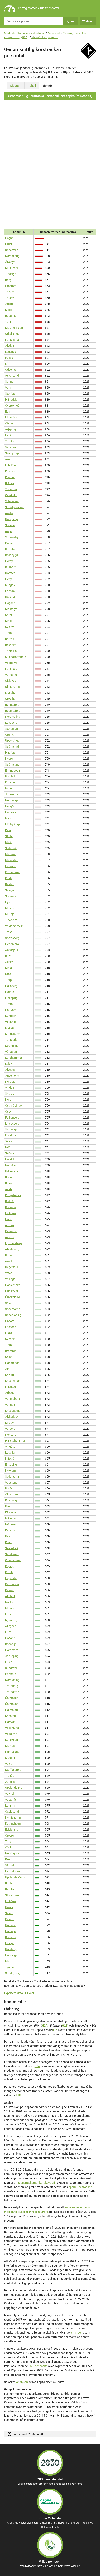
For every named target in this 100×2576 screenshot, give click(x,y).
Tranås (9, 1775)
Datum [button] (89, 232)
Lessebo (10, 1327)
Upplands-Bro (13, 1787)
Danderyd (11, 1135)
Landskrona (12, 1871)
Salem (9, 1913)
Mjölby (9, 1422)
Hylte (8, 788)
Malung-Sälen (14, 327)
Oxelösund (12, 1811)
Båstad (9, 884)
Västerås (11, 1799)
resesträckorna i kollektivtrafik (37, 2182)
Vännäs (10, 1404)
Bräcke (9, 483)
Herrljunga (12, 800)
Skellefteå (11, 1548)
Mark (8, 621)
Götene (9, 423)
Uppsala (10, 1925)
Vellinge (10, 1279)
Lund (8, 1632)
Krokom (10, 471)
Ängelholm (12, 1075)
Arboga (9, 1392)
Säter (8, 615)
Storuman (11, 728)
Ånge (8, 531)
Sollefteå (11, 848)
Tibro (8, 1345)
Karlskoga (11, 1739)
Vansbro (10, 447)
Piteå (8, 1183)
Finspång (11, 1500)
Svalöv (9, 627)
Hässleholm (12, 1285)
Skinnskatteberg (15, 656)
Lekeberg (11, 722)
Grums (9, 734)
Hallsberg (11, 986)
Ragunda (11, 315)
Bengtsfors (12, 704)
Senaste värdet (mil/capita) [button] (58, 232)
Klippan (10, 477)
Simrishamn (13, 1033)
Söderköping (13, 1315)
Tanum (9, 291)
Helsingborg (13, 1853)
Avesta (9, 1237)
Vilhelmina (12, 501)
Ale (7, 1368)
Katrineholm (13, 1823)
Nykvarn (10, 1470)
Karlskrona (12, 1584)
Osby (8, 1111)
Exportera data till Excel (19, 1993)
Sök (72, 21)
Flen (8, 1506)
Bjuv (8, 956)
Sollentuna (12, 1476)
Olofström (11, 1494)
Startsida (9, 33)
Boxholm (10, 645)
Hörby (9, 561)
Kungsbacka (13, 1195)
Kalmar (9, 1590)
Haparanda (12, 1362)
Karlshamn (12, 1530)
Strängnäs (11, 1045)
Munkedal (11, 268)
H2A (45, 2025)
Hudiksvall (11, 1291)
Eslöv (8, 1063)
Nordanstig (12, 256)
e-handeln (76, 2332)
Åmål (8, 1261)
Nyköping (11, 1620)
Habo (8, 1219)
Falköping (11, 1213)
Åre (7, 459)
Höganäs (11, 1524)
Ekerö (8, 1859)
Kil (6, 363)
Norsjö (9, 806)
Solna (8, 1357)
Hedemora (12, 944)
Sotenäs (10, 896)
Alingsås (10, 1626)
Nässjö (9, 1458)
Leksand (10, 866)
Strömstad (12, 746)
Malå (8, 842)
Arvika (9, 962)
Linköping (11, 1901)
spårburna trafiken (80, 2187)
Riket (8, 1542)
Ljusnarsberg (13, 1243)
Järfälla (10, 1781)
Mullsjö (9, 914)
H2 (65, 2014)
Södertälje (11, 250)
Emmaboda (12, 770)
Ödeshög (11, 369)
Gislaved (10, 680)
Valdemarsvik (14, 926)
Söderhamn (12, 1309)
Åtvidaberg (12, 1249)
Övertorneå (12, 405)
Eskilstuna (11, 1829)
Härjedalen (12, 399)
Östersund (11, 1704)
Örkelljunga (12, 333)
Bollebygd (11, 555)
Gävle (8, 1847)
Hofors (9, 992)
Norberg (10, 1081)
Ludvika (10, 1452)
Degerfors (11, 1267)
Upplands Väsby (15, 1877)
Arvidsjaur (11, 950)
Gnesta (9, 1321)
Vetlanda (11, 1021)
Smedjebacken (14, 507)
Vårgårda (11, 1051)
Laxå (8, 435)
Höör (8, 1147)
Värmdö (10, 1865)
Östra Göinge (13, 1105)
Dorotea (10, 573)
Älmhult (10, 1596)
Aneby (9, 513)
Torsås (9, 441)
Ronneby (10, 1207)
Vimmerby (11, 537)
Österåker (11, 1698)
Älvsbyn (10, 262)
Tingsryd (10, 274)
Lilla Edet (11, 465)
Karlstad (10, 1715)
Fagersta (11, 1578)
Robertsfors (12, 710)
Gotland (10, 1638)
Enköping (11, 1464)
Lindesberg (12, 1123)
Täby (8, 1841)
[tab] (16, 85)
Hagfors (10, 752)
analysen (22, 2382)
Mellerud (10, 854)
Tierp (8, 980)
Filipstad (10, 1386)
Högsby (10, 603)
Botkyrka (10, 1937)
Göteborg (11, 1949)
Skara (9, 1141)
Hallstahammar (15, 1440)
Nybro (9, 758)
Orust (8, 244)
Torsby (9, 297)
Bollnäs (9, 1201)
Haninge (10, 1931)
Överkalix (11, 495)
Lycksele (10, 812)
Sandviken (12, 1554)
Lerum (9, 1614)
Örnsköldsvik (13, 1297)
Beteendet (53, 33)
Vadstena (11, 1482)
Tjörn (8, 633)
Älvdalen (10, 345)
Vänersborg (12, 1398)
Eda (7, 411)
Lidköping (11, 998)
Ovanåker (11, 1231)
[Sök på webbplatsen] (33, 21)
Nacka (9, 1602)
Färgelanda (12, 339)
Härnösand (12, 1751)
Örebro (9, 1835)
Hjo (7, 902)
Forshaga (11, 668)
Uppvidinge (12, 740)
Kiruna (9, 1255)
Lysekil (9, 1159)
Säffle (9, 836)
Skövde (10, 1153)
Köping (9, 1566)
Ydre (8, 321)
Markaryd (11, 609)
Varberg (10, 1428)
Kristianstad (12, 1410)
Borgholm (11, 776)
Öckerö (9, 1919)
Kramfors (11, 549)
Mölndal (10, 1745)
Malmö (9, 1961)
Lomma (10, 1805)
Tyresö (9, 1967)
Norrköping (12, 1680)
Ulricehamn (12, 686)
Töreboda (11, 1039)
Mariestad (11, 860)
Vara (8, 387)
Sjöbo (8, 309)
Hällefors (11, 1518)
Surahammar (13, 1057)
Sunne (9, 381)
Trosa (8, 932)
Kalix (8, 830)
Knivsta (10, 1374)
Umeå (9, 1907)
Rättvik (9, 639)
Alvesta (10, 1069)
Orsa (8, 974)
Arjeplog (10, 429)
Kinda (8, 878)
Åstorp (9, 1225)
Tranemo (11, 489)
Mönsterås (12, 908)
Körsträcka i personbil (44, 37)
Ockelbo (10, 698)
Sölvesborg (12, 938)
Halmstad (11, 1710)
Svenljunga (12, 453)
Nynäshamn (13, 1817)
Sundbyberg (13, 1973)
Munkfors (11, 417)
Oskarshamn (13, 1560)
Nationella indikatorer (31, 33)
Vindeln (10, 1087)
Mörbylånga (12, 824)
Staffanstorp (13, 1769)
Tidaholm (11, 920)
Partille (9, 1889)
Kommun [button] (19, 232)
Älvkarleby (12, 1416)
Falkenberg (12, 1117)
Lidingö (9, 1943)
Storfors (10, 393)
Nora (8, 1099)
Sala (8, 1303)
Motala (9, 1608)
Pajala (9, 357)
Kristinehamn (13, 1380)
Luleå (8, 1662)
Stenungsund (13, 1129)
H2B (64, 2025)
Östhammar (12, 872)
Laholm (10, 591)
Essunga (10, 351)
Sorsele (10, 525)
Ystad (8, 1273)
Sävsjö (9, 890)
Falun (8, 1536)
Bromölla (11, 1351)
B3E (18, 2095)
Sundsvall (11, 1668)
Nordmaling (12, 716)
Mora (8, 968)
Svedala (10, 1339)
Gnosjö (9, 543)
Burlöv (9, 1883)
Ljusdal (9, 1027)
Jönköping (12, 1656)
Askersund (12, 375)
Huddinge (11, 1955)
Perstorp (10, 1674)
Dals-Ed (10, 597)
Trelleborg (11, 1686)
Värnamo (11, 674)
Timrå (9, 1003)
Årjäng (9, 303)
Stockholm (12, 1895)
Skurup (9, 1093)
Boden (9, 1177)
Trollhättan (12, 1692)
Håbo (8, 818)
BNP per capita (38, 2366)
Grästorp (10, 286)
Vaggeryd (11, 662)
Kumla (9, 1572)
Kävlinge (10, 1512)
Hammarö (11, 1650)
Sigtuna (10, 1757)
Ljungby (10, 692)
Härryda (10, 1721)
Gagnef (9, 238)
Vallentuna (12, 1727)
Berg (8, 280)
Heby (8, 579)
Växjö (8, 1763)
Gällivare (10, 1009)
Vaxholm (10, 1793)
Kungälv (10, 585)
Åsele (8, 1189)
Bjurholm (11, 567)
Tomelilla (11, 650)
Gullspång (11, 519)
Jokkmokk (11, 794)
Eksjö (8, 1333)
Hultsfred (11, 1165)
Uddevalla (11, 1171)
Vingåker (10, 1446)
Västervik (11, 1733)
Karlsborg (11, 782)
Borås (9, 1488)
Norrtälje (10, 1434)
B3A (37, 2066)
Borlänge (11, 1644)
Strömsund (12, 764)
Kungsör (10, 1015)
